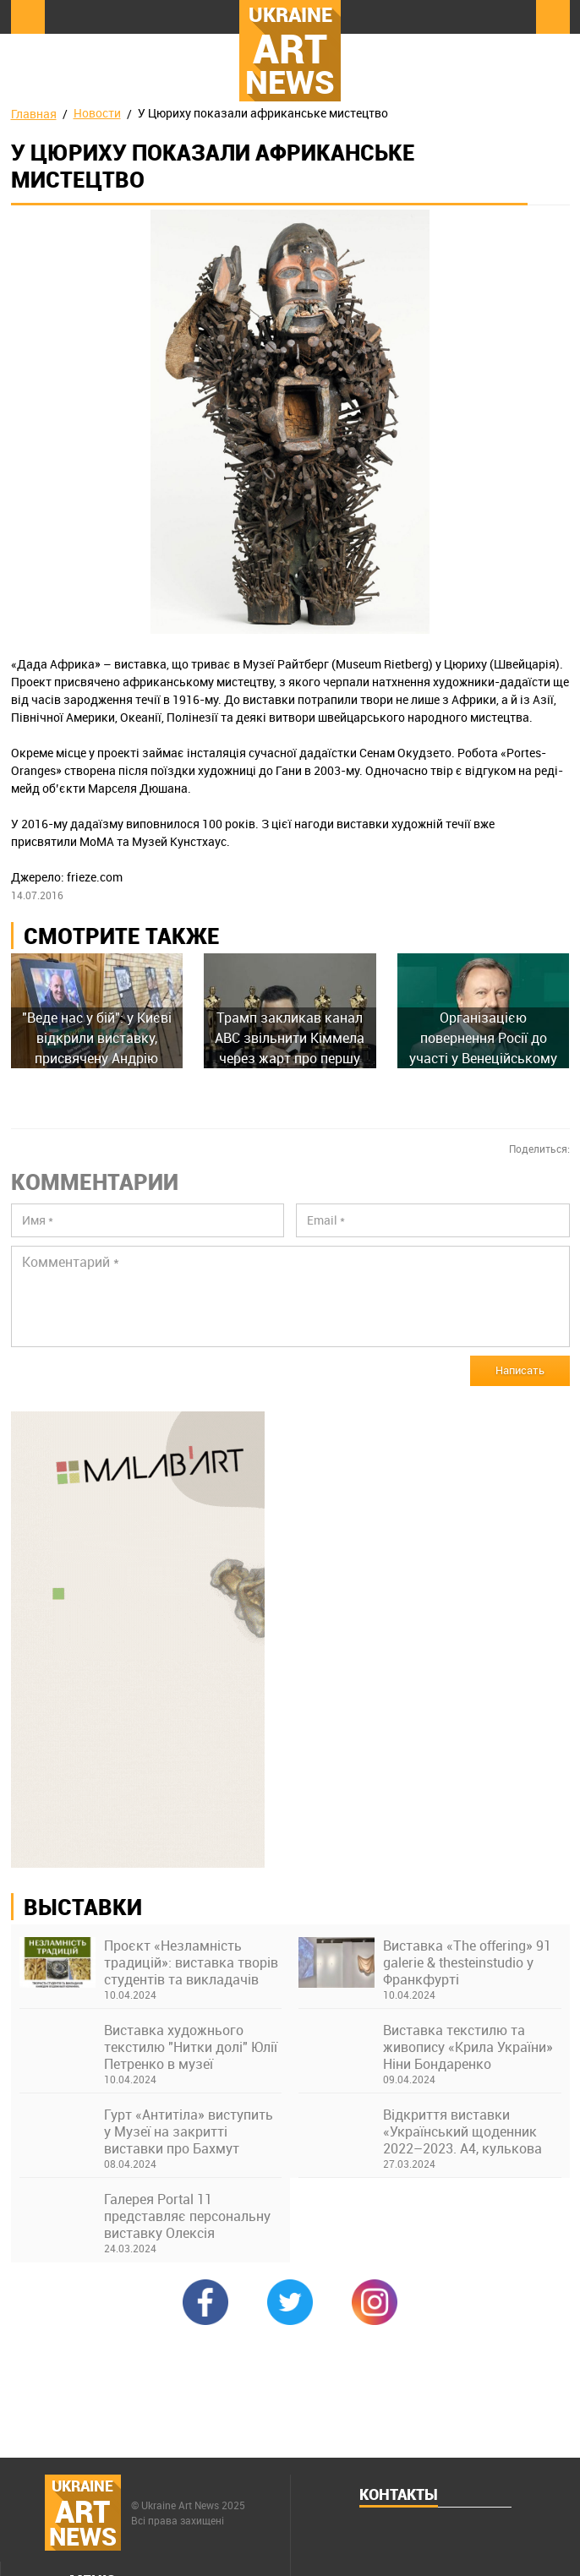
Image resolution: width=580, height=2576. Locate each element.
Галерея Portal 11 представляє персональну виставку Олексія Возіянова (187, 2216)
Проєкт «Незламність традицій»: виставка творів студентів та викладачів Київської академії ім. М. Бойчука (191, 1962)
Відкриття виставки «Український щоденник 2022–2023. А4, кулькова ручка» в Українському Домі (462, 2131)
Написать (519, 1370)
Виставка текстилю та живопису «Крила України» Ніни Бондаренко (468, 2047)
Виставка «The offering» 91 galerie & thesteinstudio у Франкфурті (467, 1962)
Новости (97, 113)
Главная (34, 114)
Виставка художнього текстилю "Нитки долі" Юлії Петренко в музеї (190, 2047)
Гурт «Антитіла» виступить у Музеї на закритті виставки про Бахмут (188, 2131)
